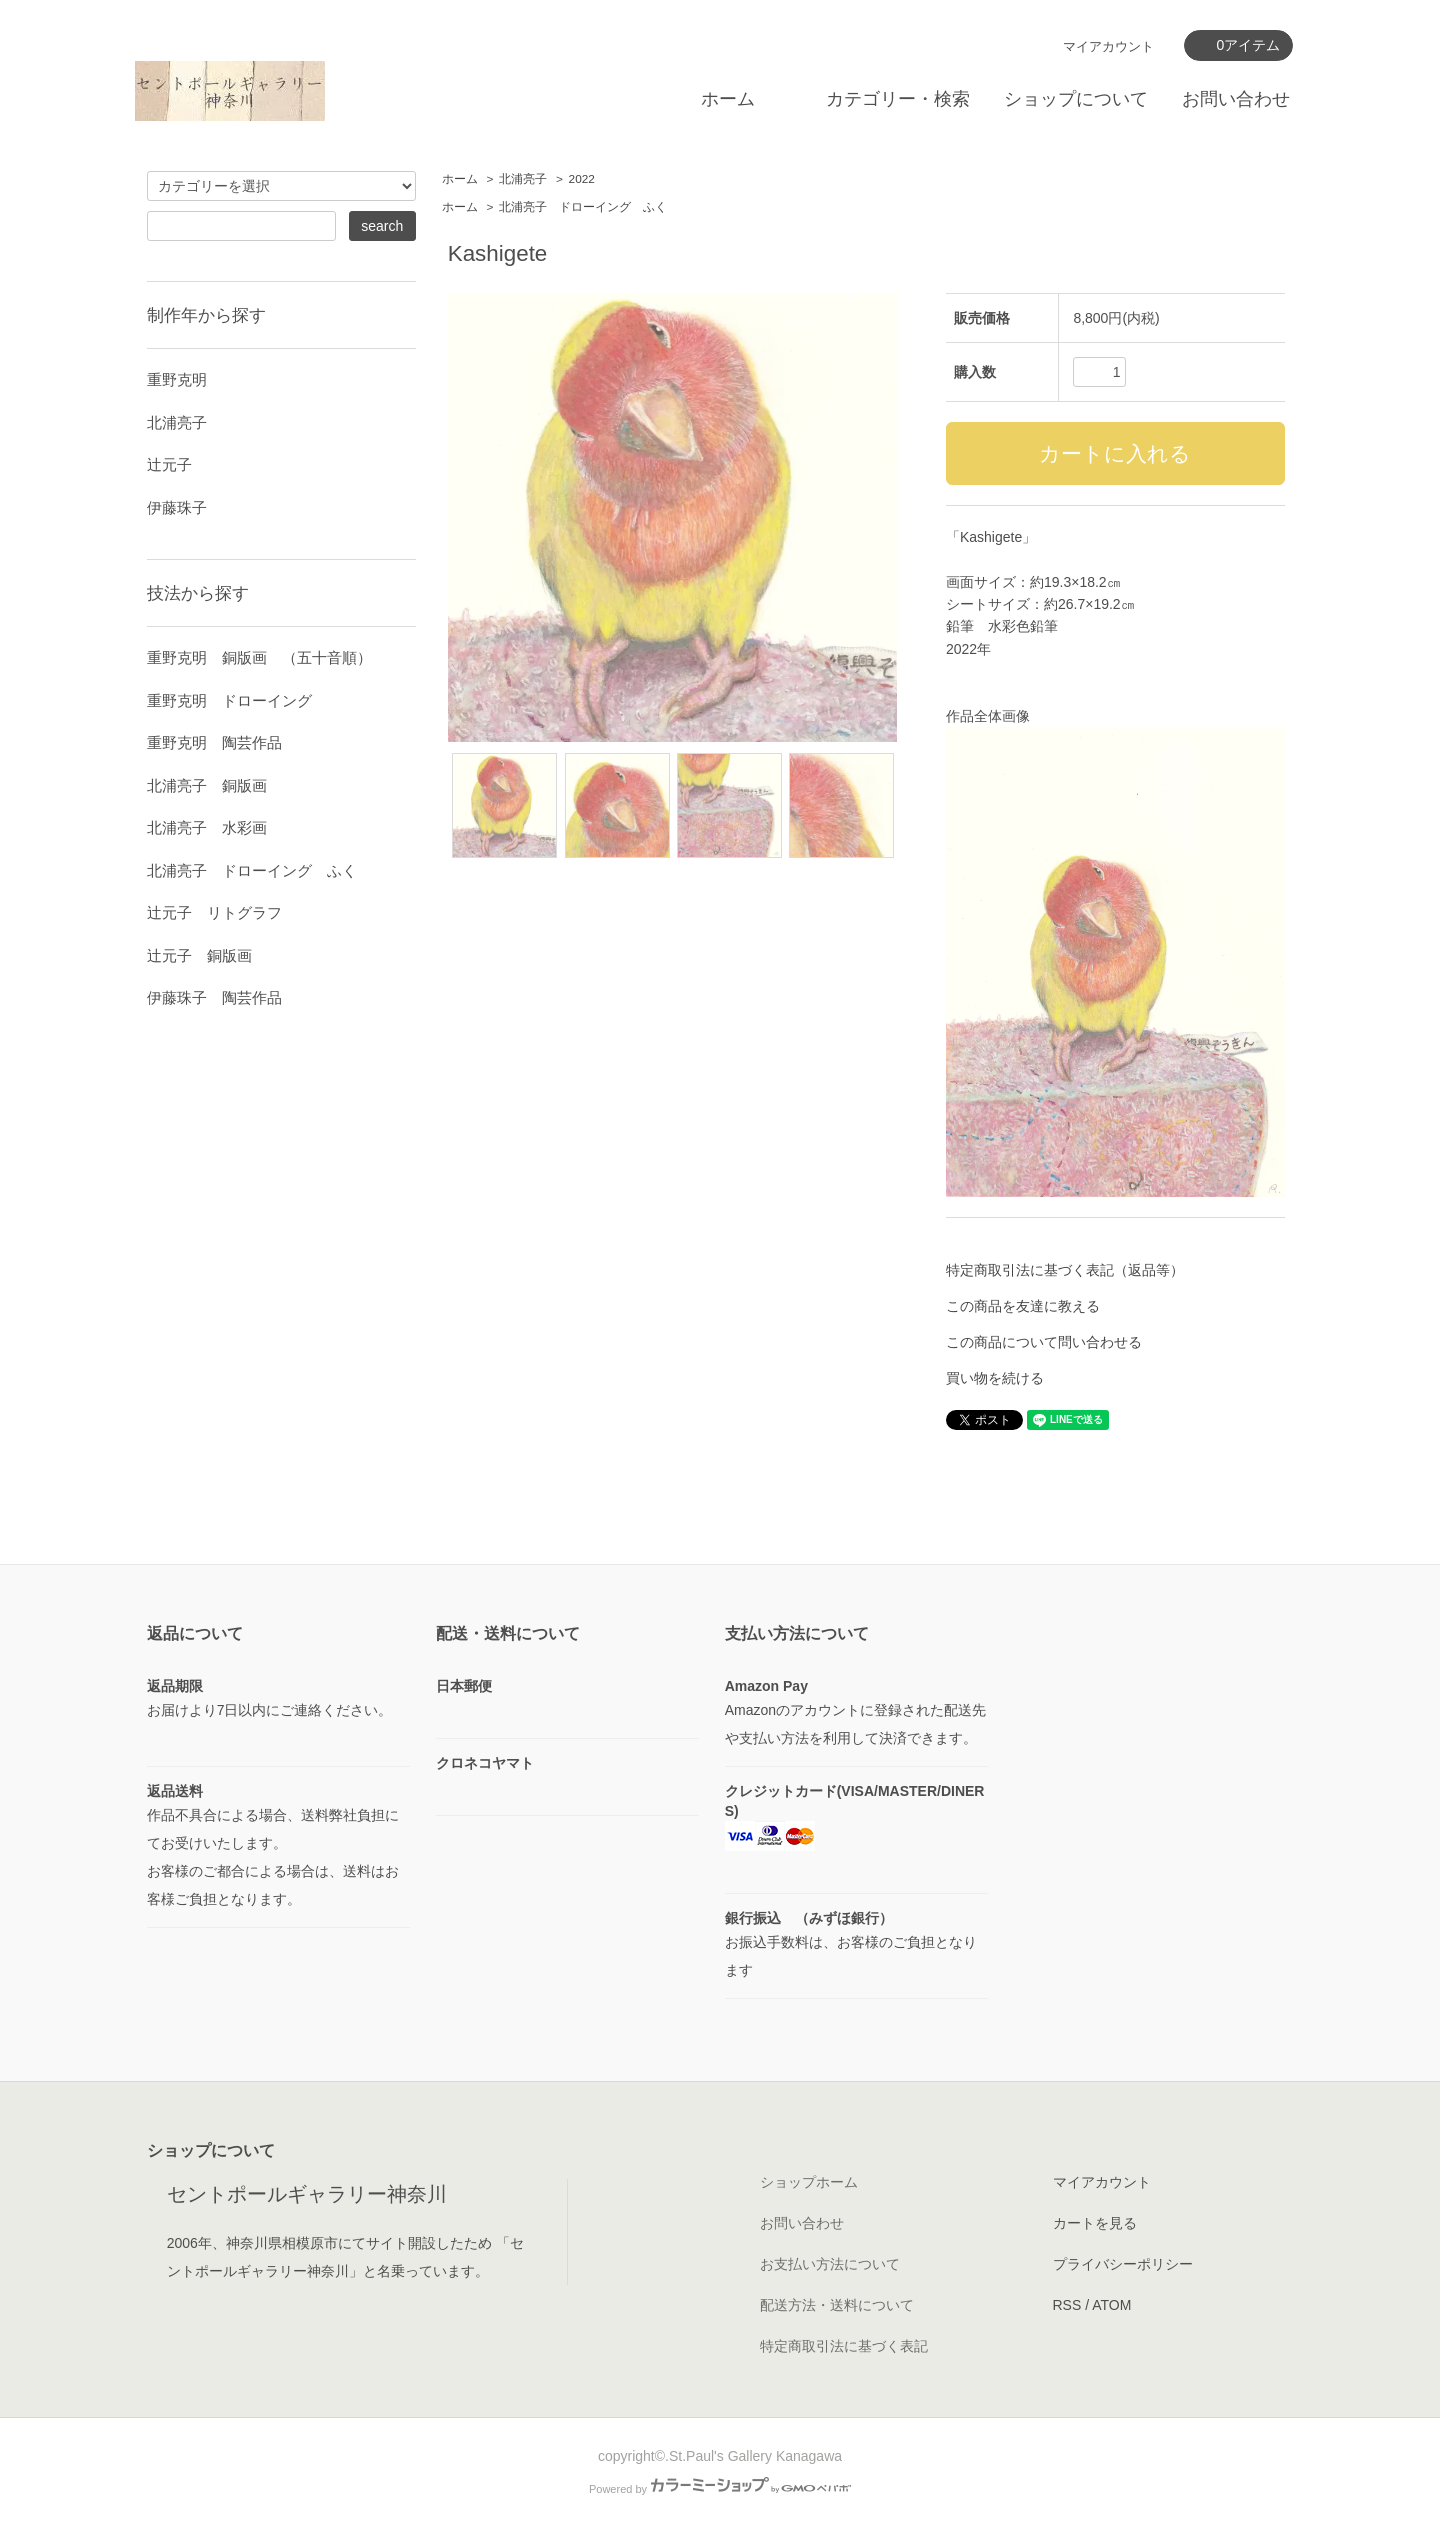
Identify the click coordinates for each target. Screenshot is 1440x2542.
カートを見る (1095, 2223)
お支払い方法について (830, 2264)
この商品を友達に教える (1023, 1306)
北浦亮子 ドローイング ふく (583, 207)
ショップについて (1076, 99)
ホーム (728, 99)
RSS (1067, 2305)
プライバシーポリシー (1123, 2264)
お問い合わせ (1236, 99)
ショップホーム (809, 2182)
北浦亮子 (523, 179)
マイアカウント (1108, 46)
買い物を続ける (995, 1378)
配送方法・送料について (837, 2305)
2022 (582, 179)
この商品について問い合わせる (1044, 1342)
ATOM (1111, 2305)
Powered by (720, 2489)
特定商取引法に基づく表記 (844, 2346)
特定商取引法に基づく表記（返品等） (1065, 1270)
